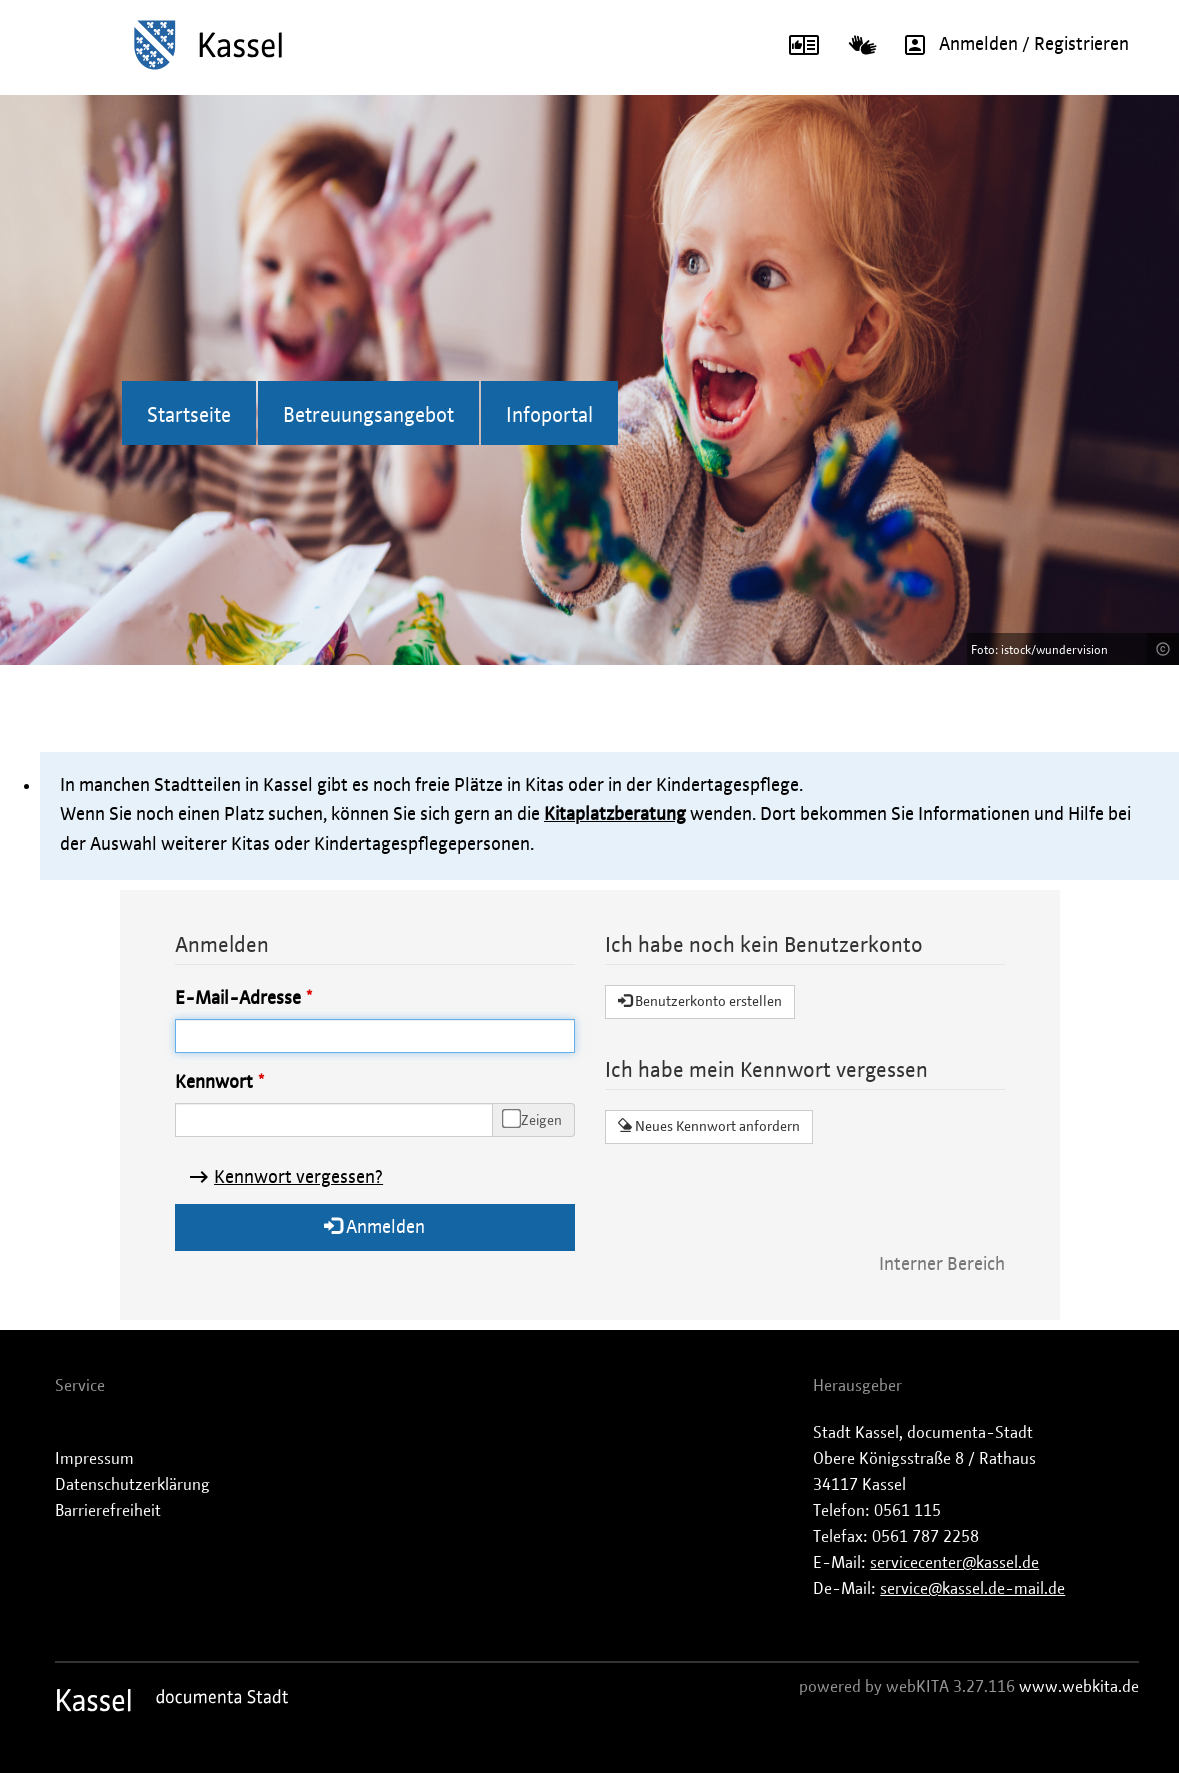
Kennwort (214, 1083)
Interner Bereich (942, 1265)
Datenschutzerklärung (132, 1485)
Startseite (189, 416)
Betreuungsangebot (368, 416)
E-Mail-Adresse (238, 999)
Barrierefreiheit (108, 1511)
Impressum (94, 1459)
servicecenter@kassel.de (954, 1563)
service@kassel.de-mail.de (972, 1589)
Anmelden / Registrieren (1010, 45)
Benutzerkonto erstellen (700, 1001)
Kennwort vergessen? (298, 1178)
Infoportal (549, 416)
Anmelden (374, 1226)
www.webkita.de (1079, 1687)
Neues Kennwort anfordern (709, 1126)
